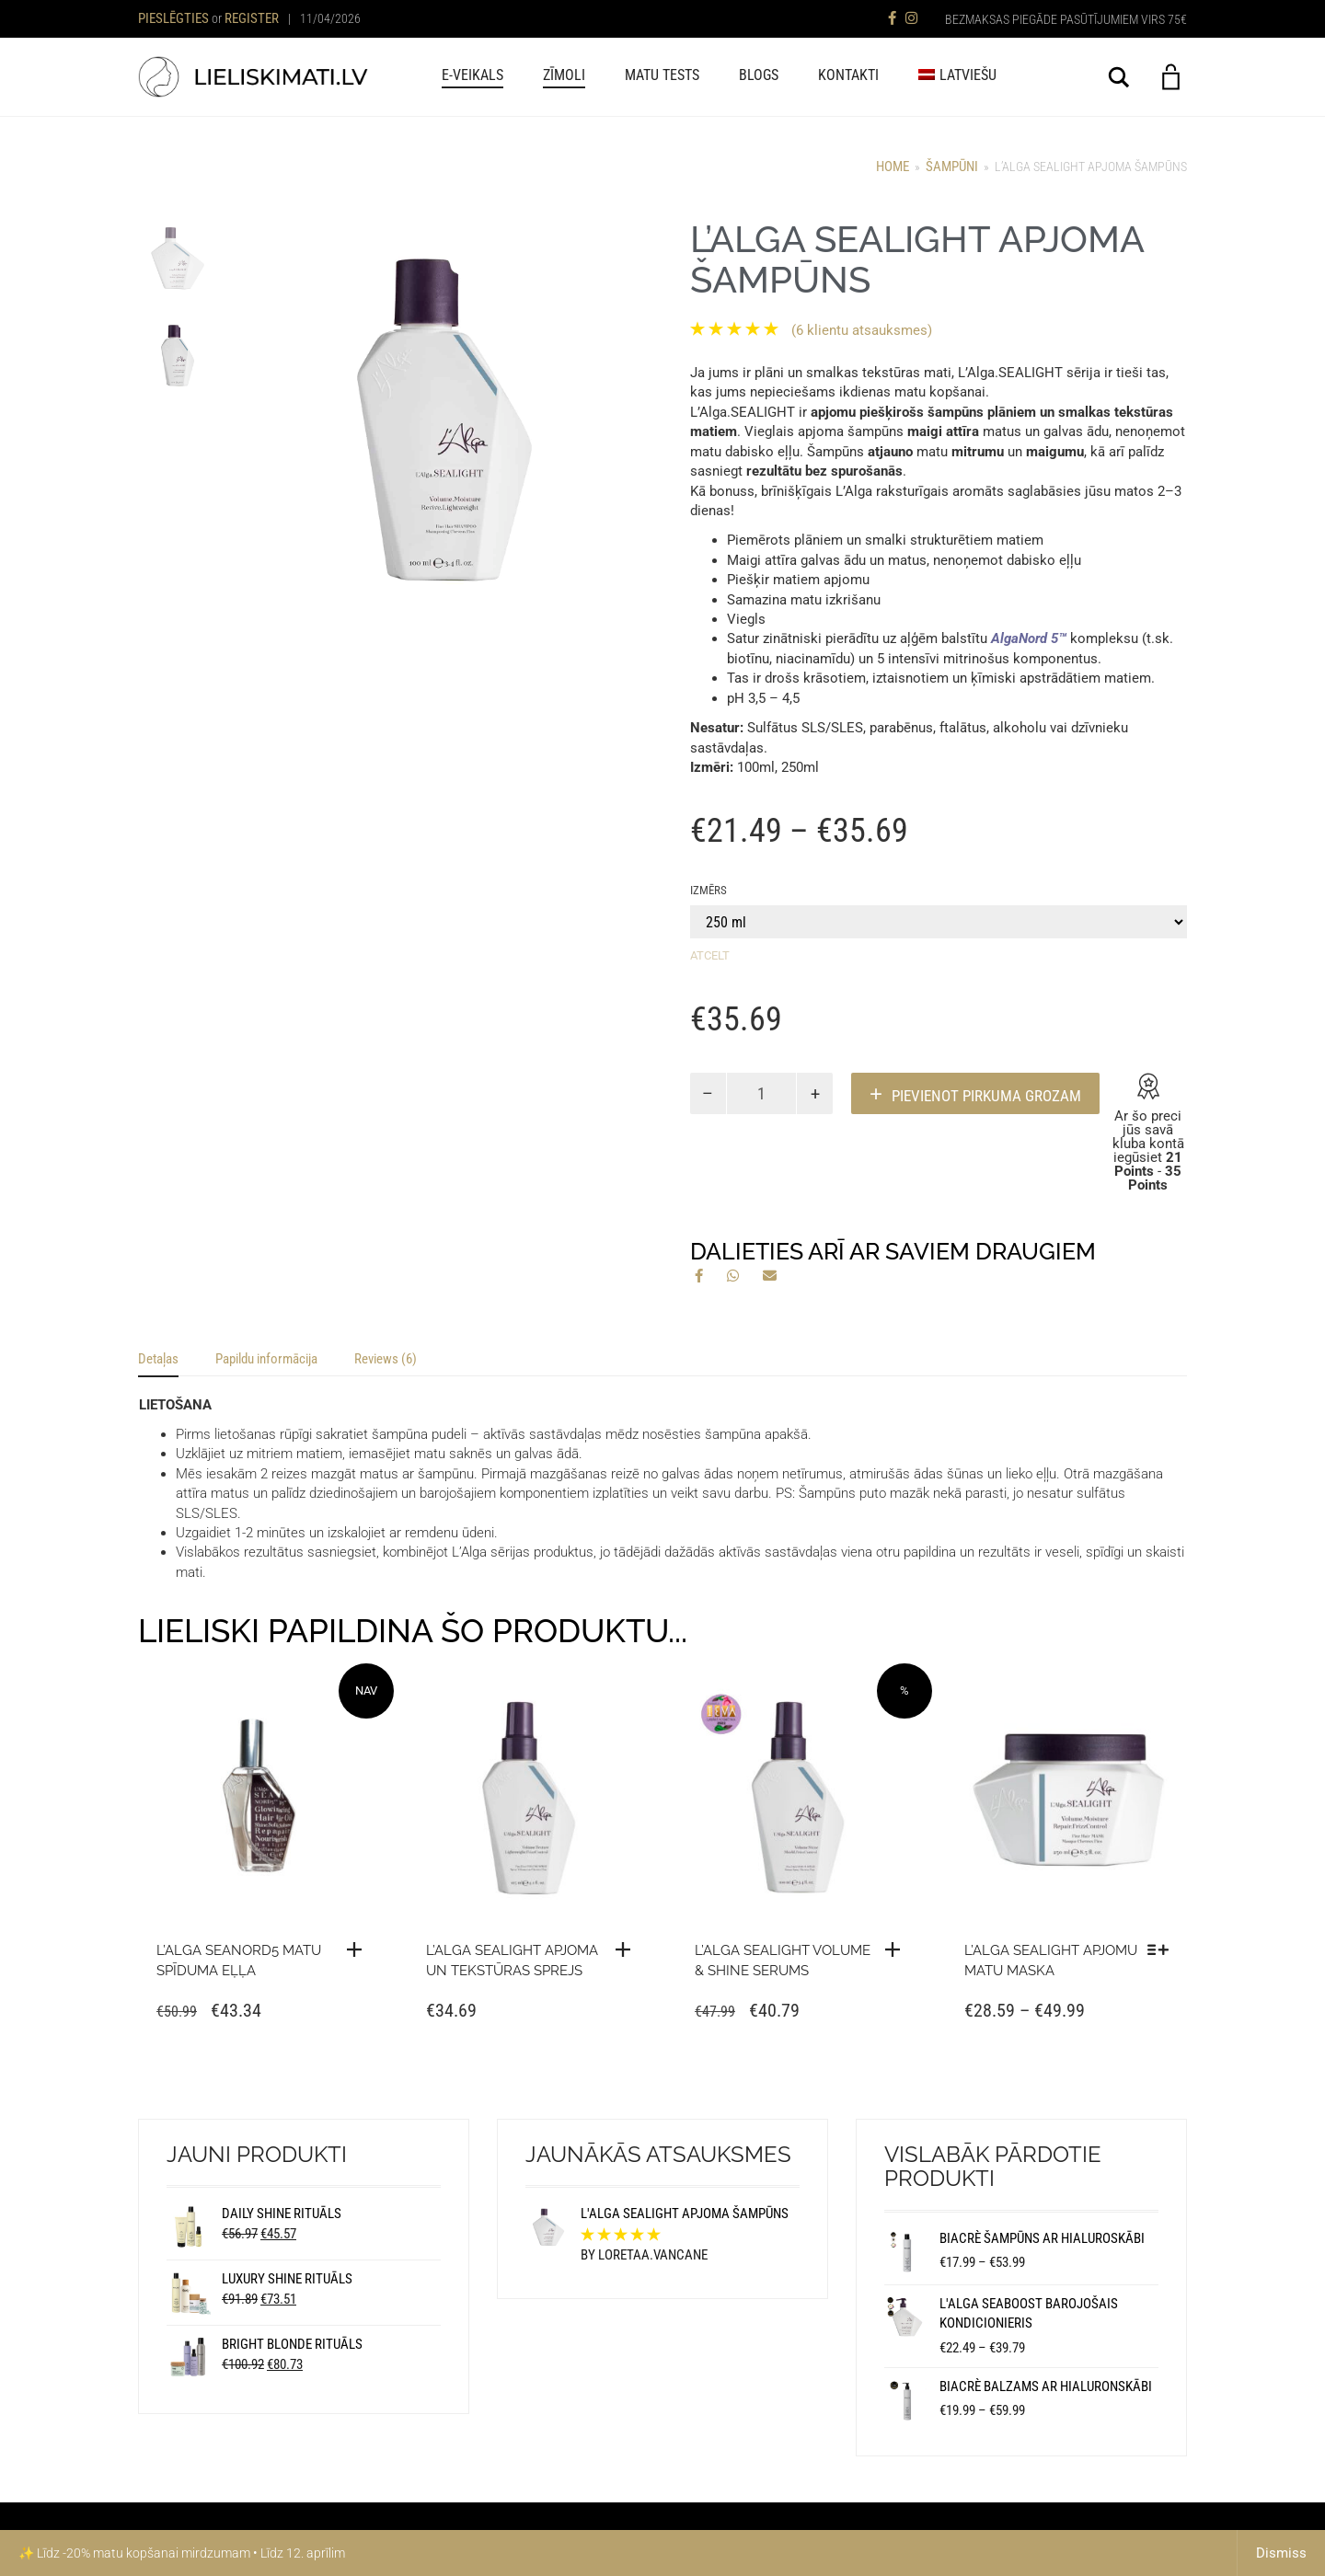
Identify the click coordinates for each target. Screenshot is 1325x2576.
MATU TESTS (662, 75)
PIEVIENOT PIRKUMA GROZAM (986, 1096)
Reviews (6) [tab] (385, 1359)
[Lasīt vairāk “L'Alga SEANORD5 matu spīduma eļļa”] (359, 1949)
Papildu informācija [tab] (266, 1359)
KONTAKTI (848, 75)
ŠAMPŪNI (952, 166)
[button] (627, 1949)
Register (252, 18)
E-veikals (472, 75)
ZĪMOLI (564, 75)
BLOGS (758, 75)
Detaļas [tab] (158, 1359)
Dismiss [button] (1281, 2553)
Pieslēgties (173, 18)
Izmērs (708, 890)
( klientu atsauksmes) (861, 330)
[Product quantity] (762, 1093)
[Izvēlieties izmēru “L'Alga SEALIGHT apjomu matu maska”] (1162, 1949)
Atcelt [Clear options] (710, 955)
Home (892, 166)
